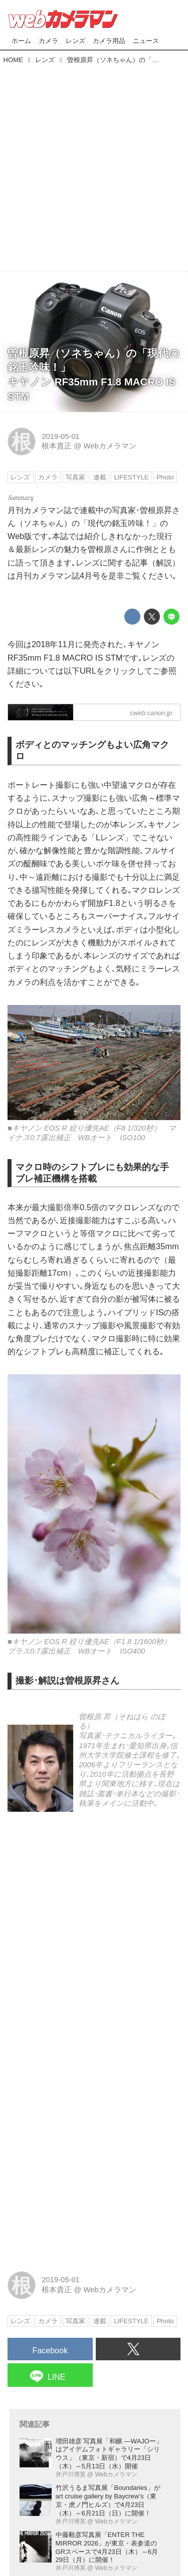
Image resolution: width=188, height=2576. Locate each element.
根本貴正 (57, 446)
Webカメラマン (110, 446)
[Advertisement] (94, 165)
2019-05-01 (60, 436)
